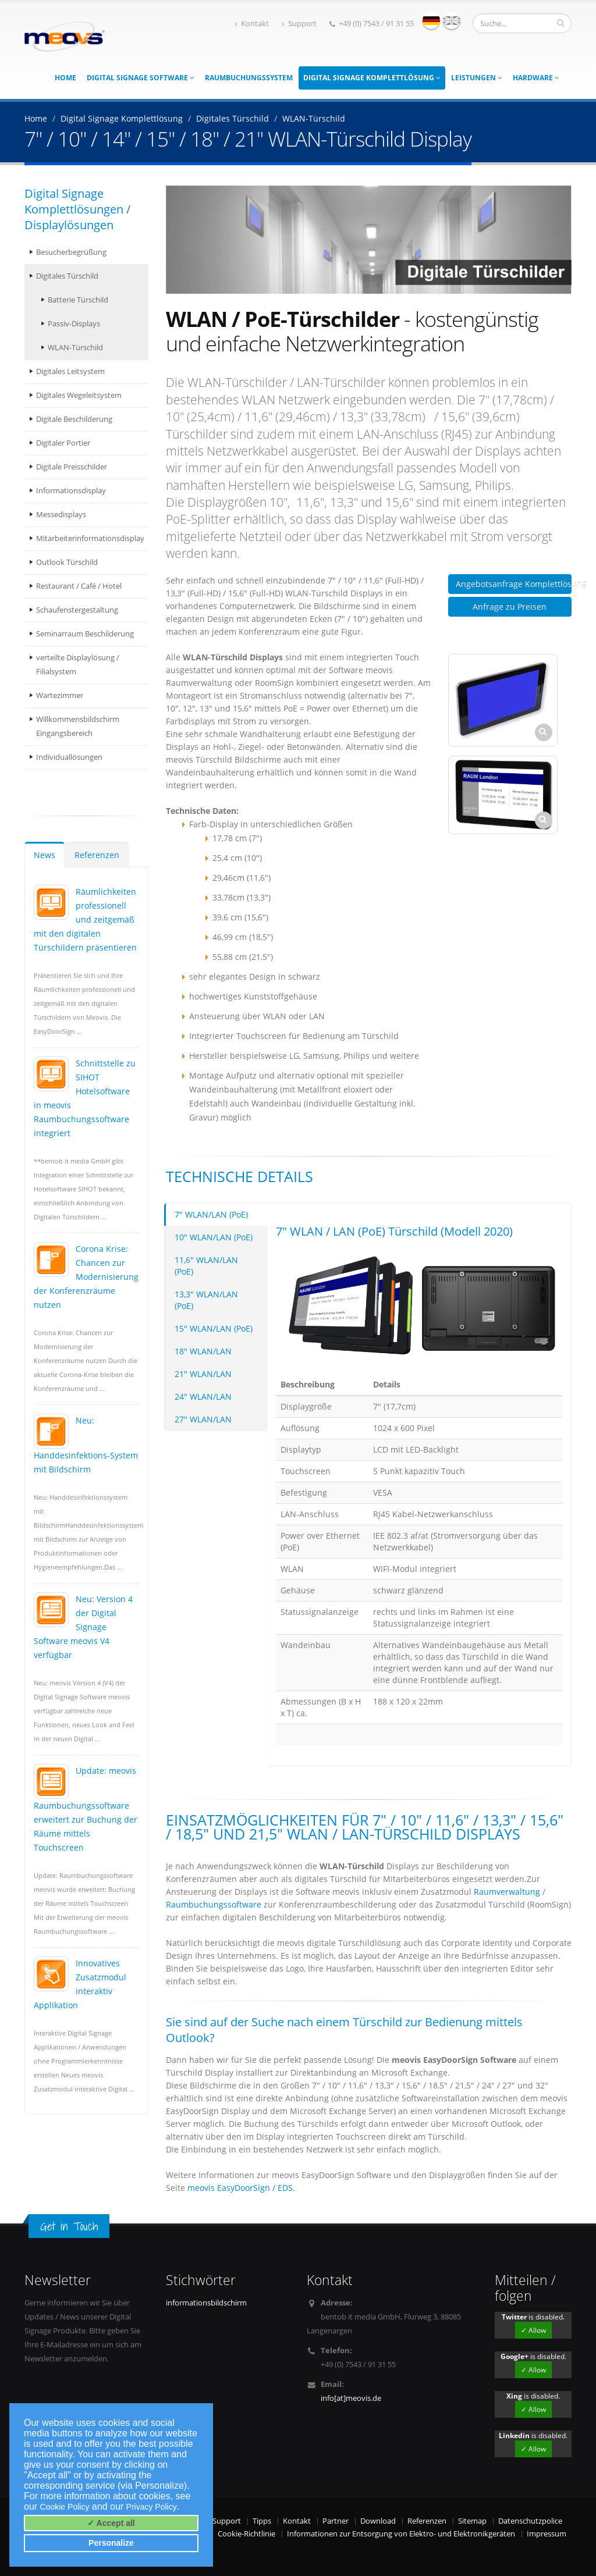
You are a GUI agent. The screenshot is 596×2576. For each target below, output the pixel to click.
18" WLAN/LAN (203, 1351)
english (451, 20)
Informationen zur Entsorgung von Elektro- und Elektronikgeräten (401, 2534)
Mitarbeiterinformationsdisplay (90, 538)
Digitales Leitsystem (70, 371)
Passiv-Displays (74, 324)
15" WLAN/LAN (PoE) (214, 1328)
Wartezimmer (59, 695)
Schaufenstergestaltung (77, 610)
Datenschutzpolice (530, 2521)
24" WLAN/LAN (203, 1396)
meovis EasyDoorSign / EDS (240, 2187)
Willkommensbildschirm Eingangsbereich (77, 726)
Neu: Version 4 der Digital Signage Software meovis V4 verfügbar (83, 1626)
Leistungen (476, 78)
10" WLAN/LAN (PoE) (214, 1237)
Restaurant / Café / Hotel (79, 586)
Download (378, 2521)
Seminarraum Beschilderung (85, 634)
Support (299, 24)
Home (65, 78)
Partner (335, 2521)
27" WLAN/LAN (203, 1419)
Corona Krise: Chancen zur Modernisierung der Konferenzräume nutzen (86, 1276)
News (44, 854)
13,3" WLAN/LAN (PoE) (206, 1300)
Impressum (546, 2534)
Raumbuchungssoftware (213, 1904)
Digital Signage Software (140, 78)
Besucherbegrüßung (71, 252)
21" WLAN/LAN (203, 1373)
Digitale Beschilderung (74, 419)
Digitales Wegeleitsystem (79, 395)
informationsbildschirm (206, 2303)
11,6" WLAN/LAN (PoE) (206, 1265)
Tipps (262, 2521)
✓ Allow (533, 2330)
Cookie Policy (65, 2506)
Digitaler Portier (63, 443)
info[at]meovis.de (351, 2398)
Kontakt (252, 24)
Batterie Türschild (78, 300)
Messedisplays (61, 515)
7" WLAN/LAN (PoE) (211, 1214)
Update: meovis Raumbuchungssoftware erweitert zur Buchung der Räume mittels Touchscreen (85, 1809)
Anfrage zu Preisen (510, 606)
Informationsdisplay (71, 491)
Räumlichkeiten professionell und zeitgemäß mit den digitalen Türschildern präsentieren (85, 919)
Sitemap (472, 2521)
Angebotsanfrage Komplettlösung (514, 583)
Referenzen (96, 854)
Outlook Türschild (67, 562)
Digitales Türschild (67, 276)
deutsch (431, 20)
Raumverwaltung (507, 1891)
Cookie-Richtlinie (246, 2534)
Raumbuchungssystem (249, 78)
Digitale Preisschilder (71, 467)
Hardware (536, 78)
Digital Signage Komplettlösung (372, 78)
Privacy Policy (151, 2506)
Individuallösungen (69, 757)
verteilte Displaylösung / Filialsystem (77, 665)
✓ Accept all (111, 2523)
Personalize (111, 2542)
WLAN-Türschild (75, 348)
